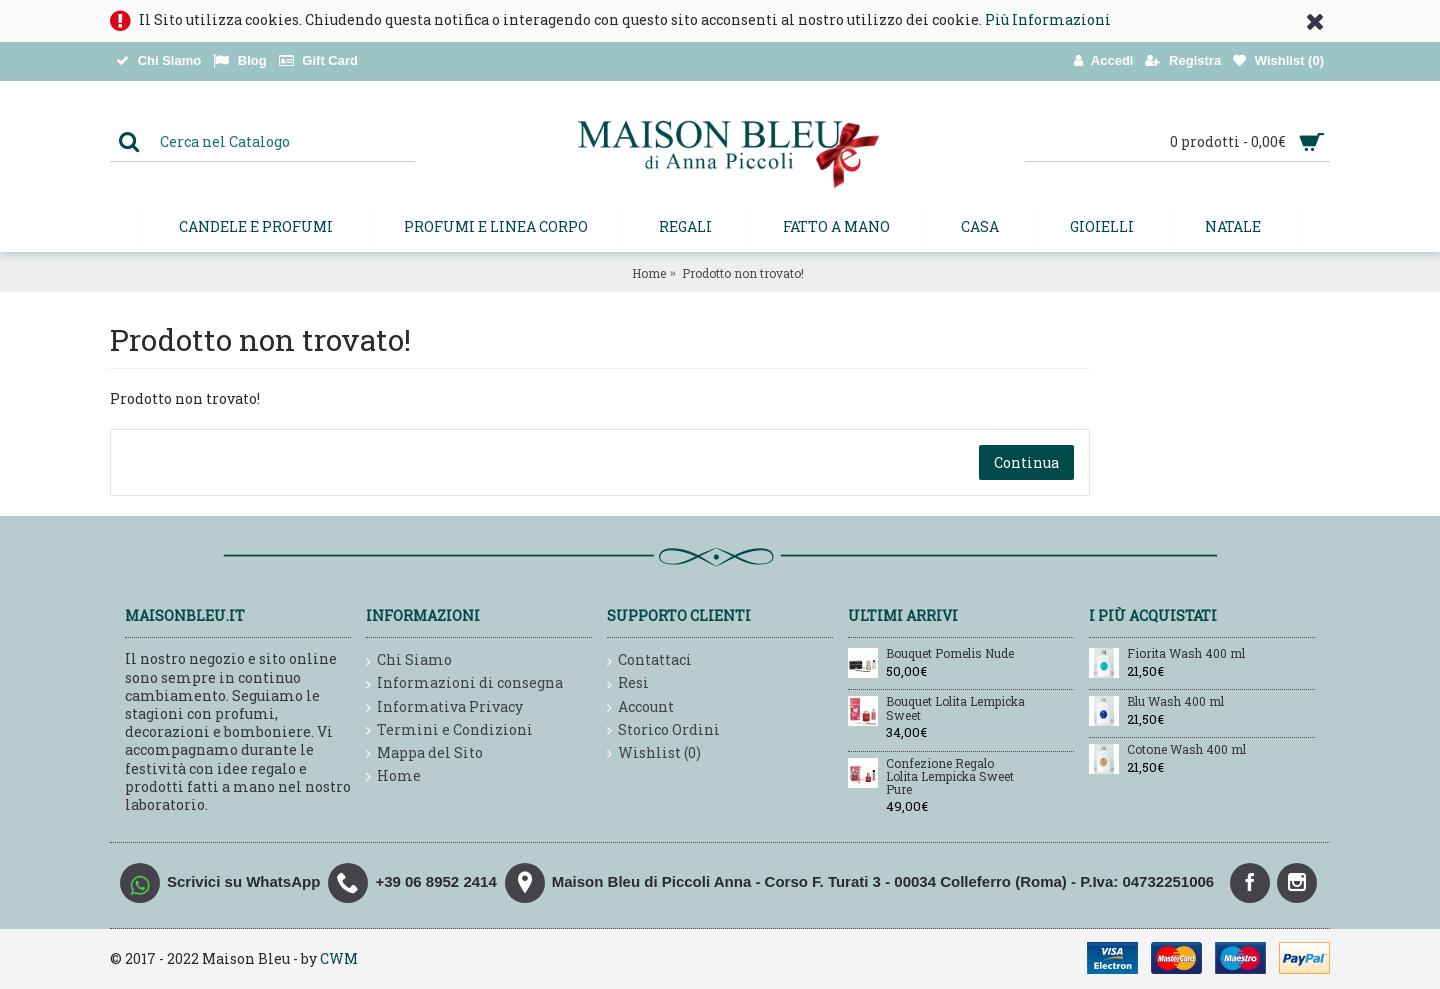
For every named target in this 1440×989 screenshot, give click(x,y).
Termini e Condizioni (449, 730)
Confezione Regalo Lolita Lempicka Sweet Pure (950, 777)
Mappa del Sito (424, 753)
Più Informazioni (1048, 19)
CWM (339, 958)
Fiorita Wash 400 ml (1186, 654)
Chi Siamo (409, 660)
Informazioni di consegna (464, 683)
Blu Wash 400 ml (1175, 702)
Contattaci (649, 660)
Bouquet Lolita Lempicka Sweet (955, 708)
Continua (1026, 462)
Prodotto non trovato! (743, 273)
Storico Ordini (663, 730)
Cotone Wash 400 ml (1186, 750)
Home (649, 273)
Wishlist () (654, 753)
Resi (628, 683)
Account (640, 707)
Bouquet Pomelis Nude (950, 654)
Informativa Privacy (444, 707)
